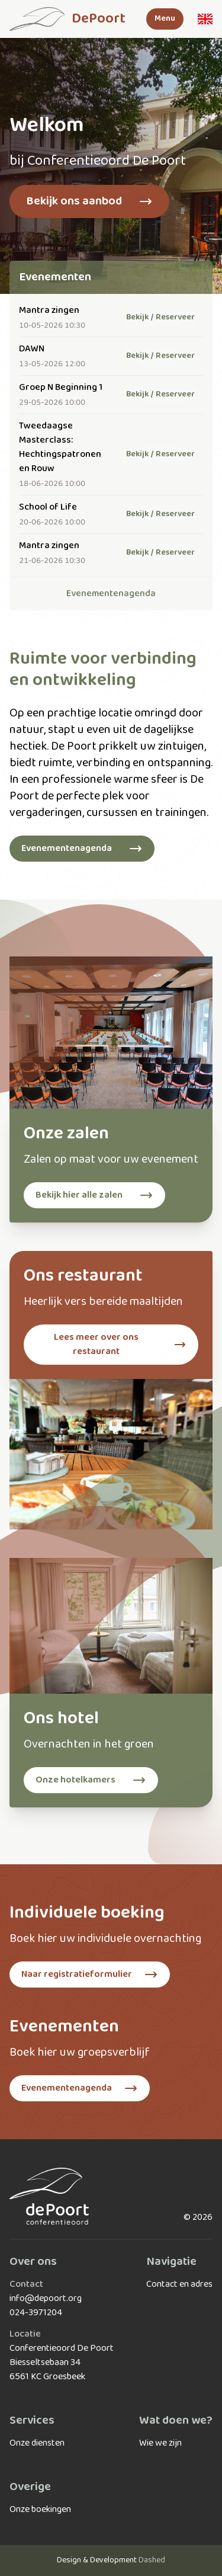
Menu (165, 18)
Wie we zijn (160, 2443)
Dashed (152, 2560)
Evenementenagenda (111, 593)
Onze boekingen (40, 2509)
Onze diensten (37, 2443)
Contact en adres (179, 2284)
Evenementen (55, 277)
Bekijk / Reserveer (160, 317)
